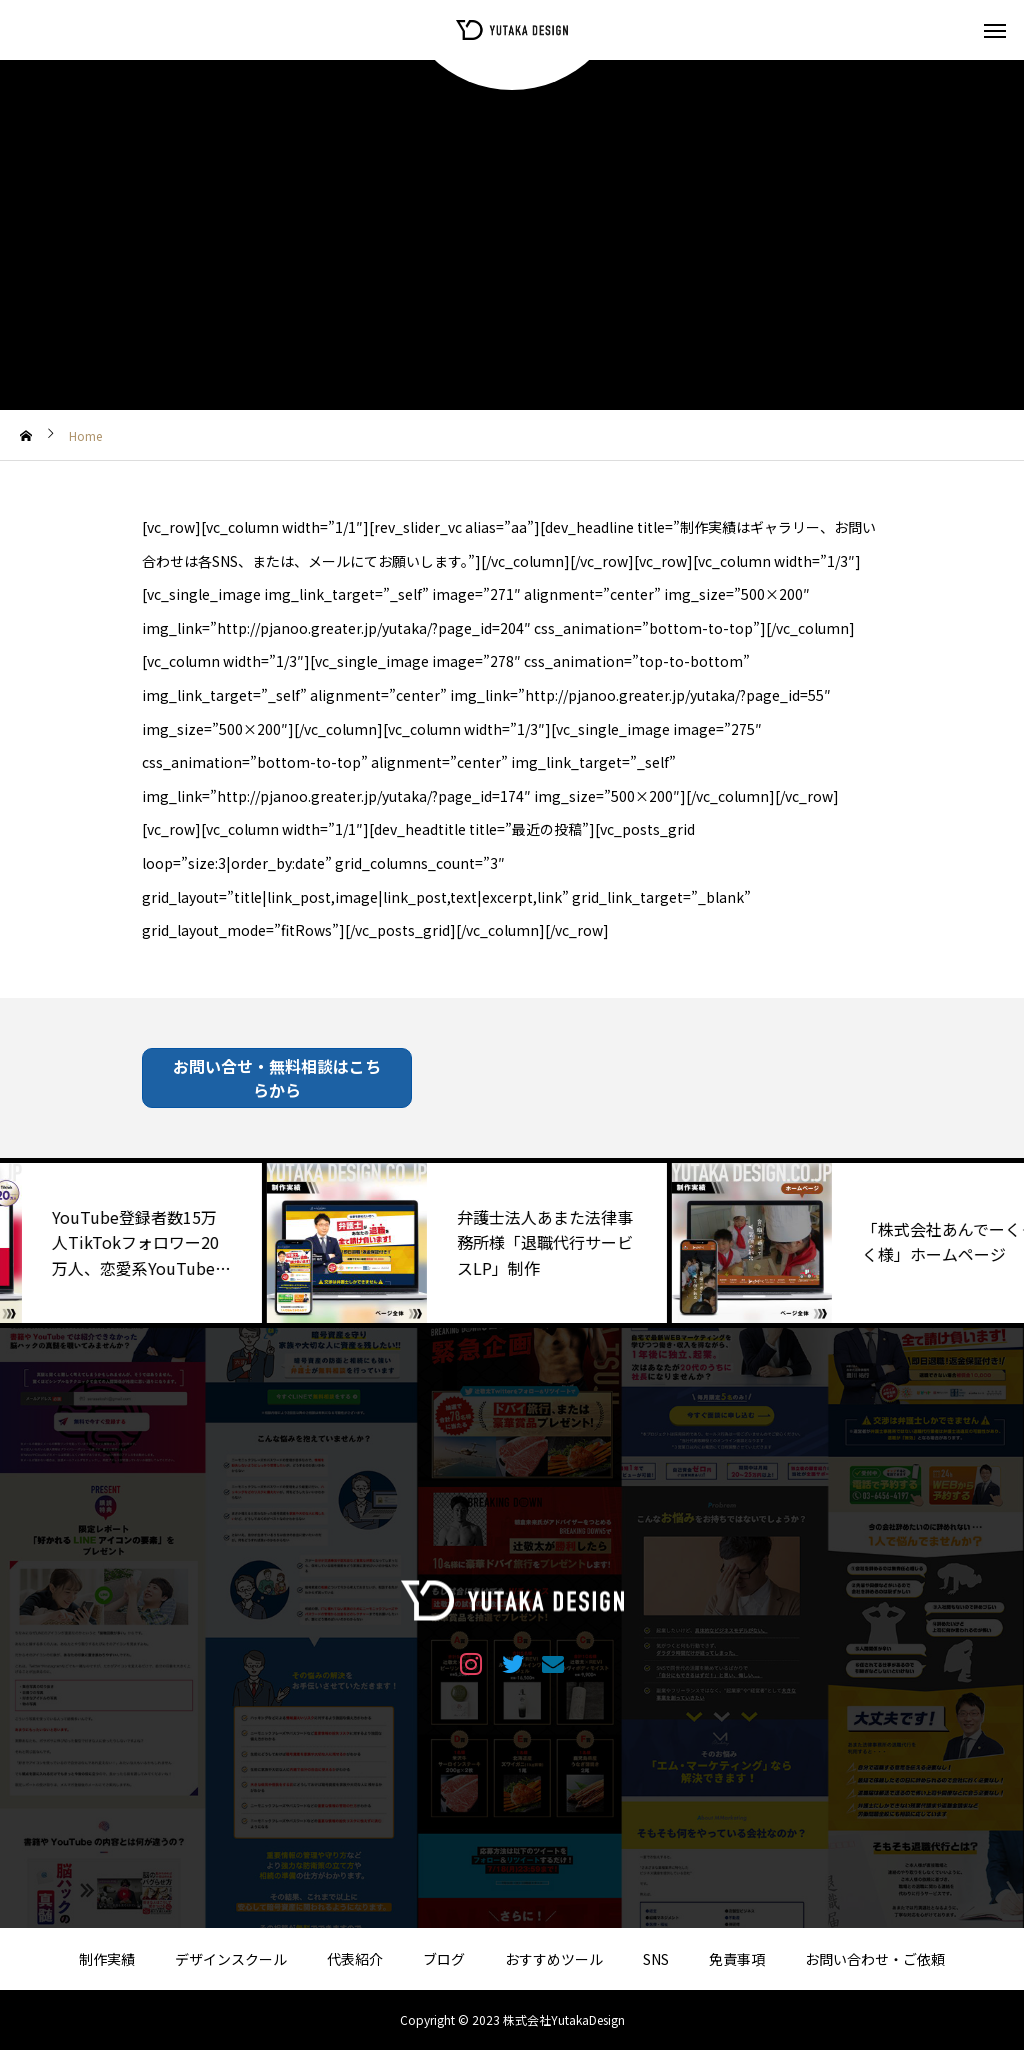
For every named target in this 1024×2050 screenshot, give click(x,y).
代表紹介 (355, 1959)
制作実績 (107, 1959)
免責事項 (737, 1959)
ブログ (444, 1959)
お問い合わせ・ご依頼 (875, 1959)
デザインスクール (231, 1959)
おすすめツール (554, 1959)
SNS (656, 1959)
